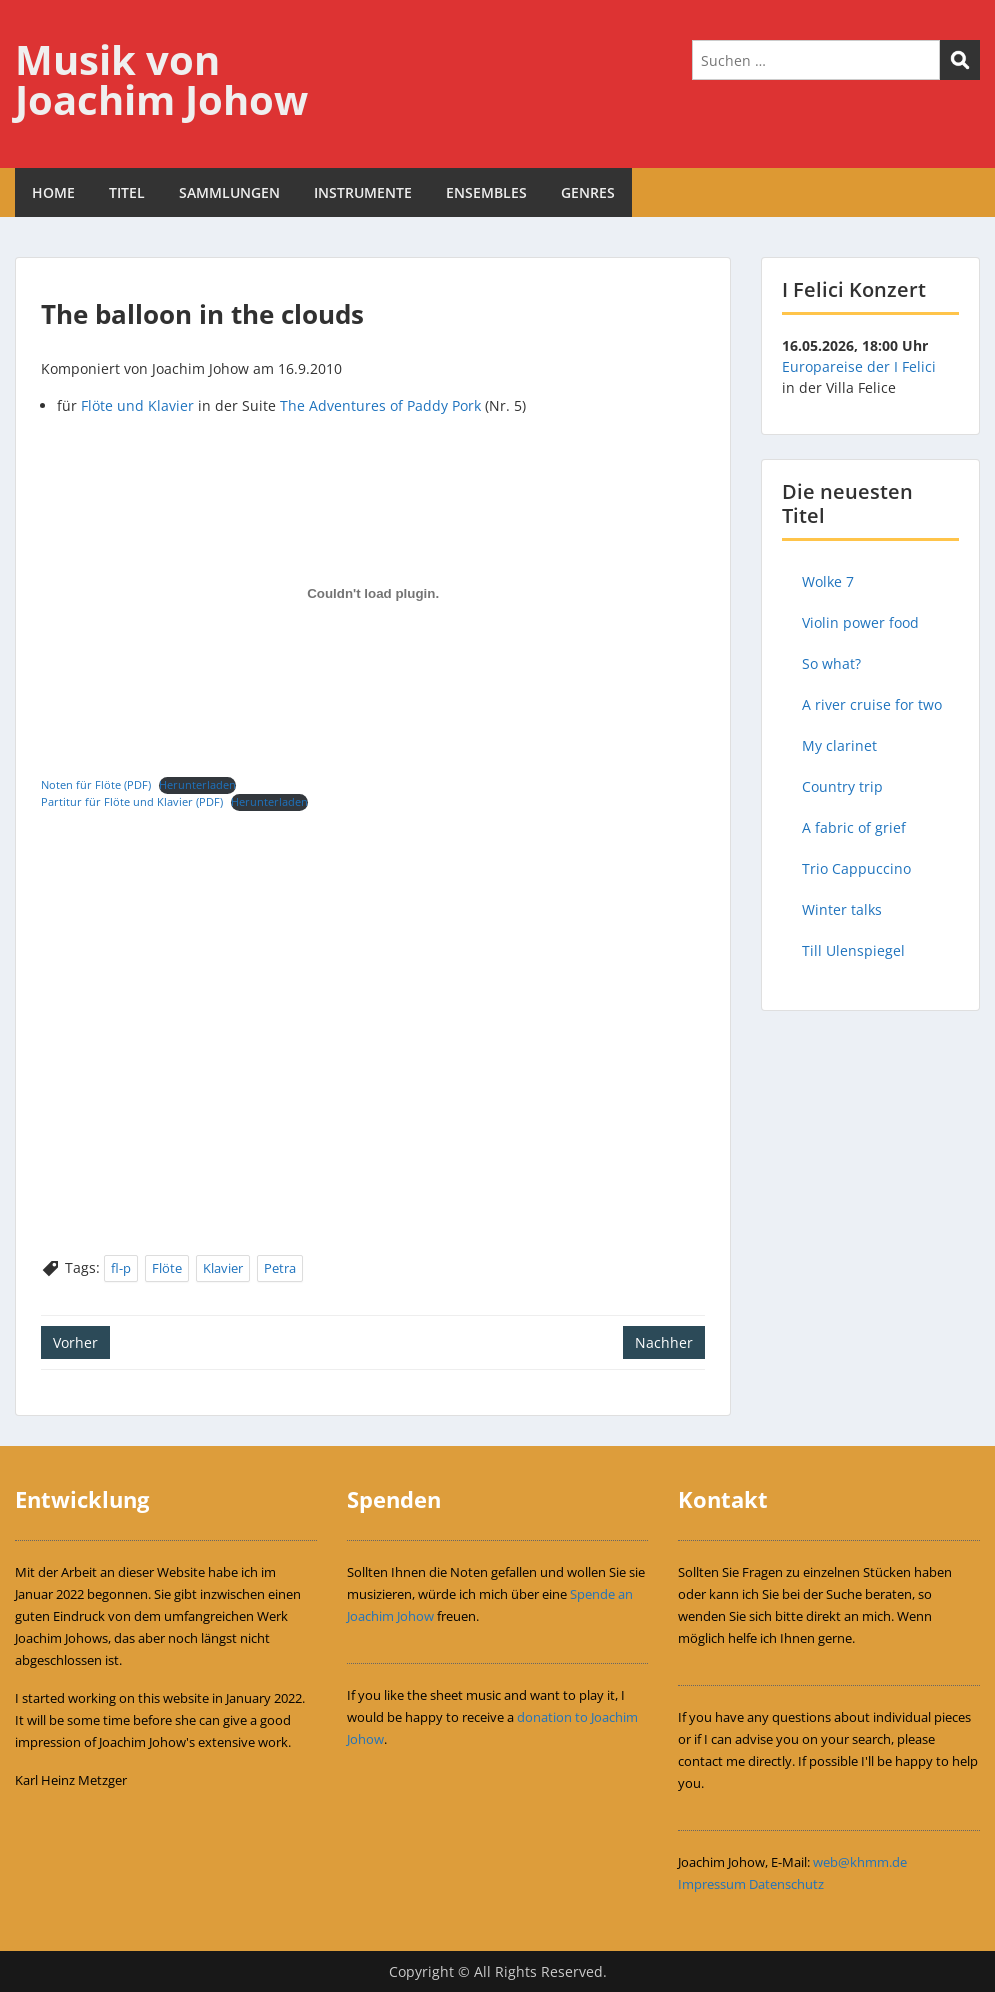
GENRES (588, 192)
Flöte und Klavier (137, 405)
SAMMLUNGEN (229, 192)
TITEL (127, 192)
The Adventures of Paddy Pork (380, 405)
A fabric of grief (854, 827)
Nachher (664, 1342)
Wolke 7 (828, 581)
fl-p (121, 1268)
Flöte (167, 1268)
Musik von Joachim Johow (161, 79)
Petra (280, 1268)
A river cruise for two (872, 704)
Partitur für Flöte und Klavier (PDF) (132, 801)
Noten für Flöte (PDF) (96, 784)
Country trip (842, 786)
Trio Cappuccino (856, 868)
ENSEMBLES (486, 192)
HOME (53, 192)
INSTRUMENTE (363, 192)
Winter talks (842, 909)
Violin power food (860, 622)
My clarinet (839, 745)
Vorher (75, 1342)
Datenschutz (786, 1884)
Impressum (712, 1884)
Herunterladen (197, 784)
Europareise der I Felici (859, 366)
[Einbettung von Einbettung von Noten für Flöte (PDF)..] (373, 593)
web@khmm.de (860, 1862)
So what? (831, 663)
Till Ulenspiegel (853, 950)
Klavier (223, 1268)
